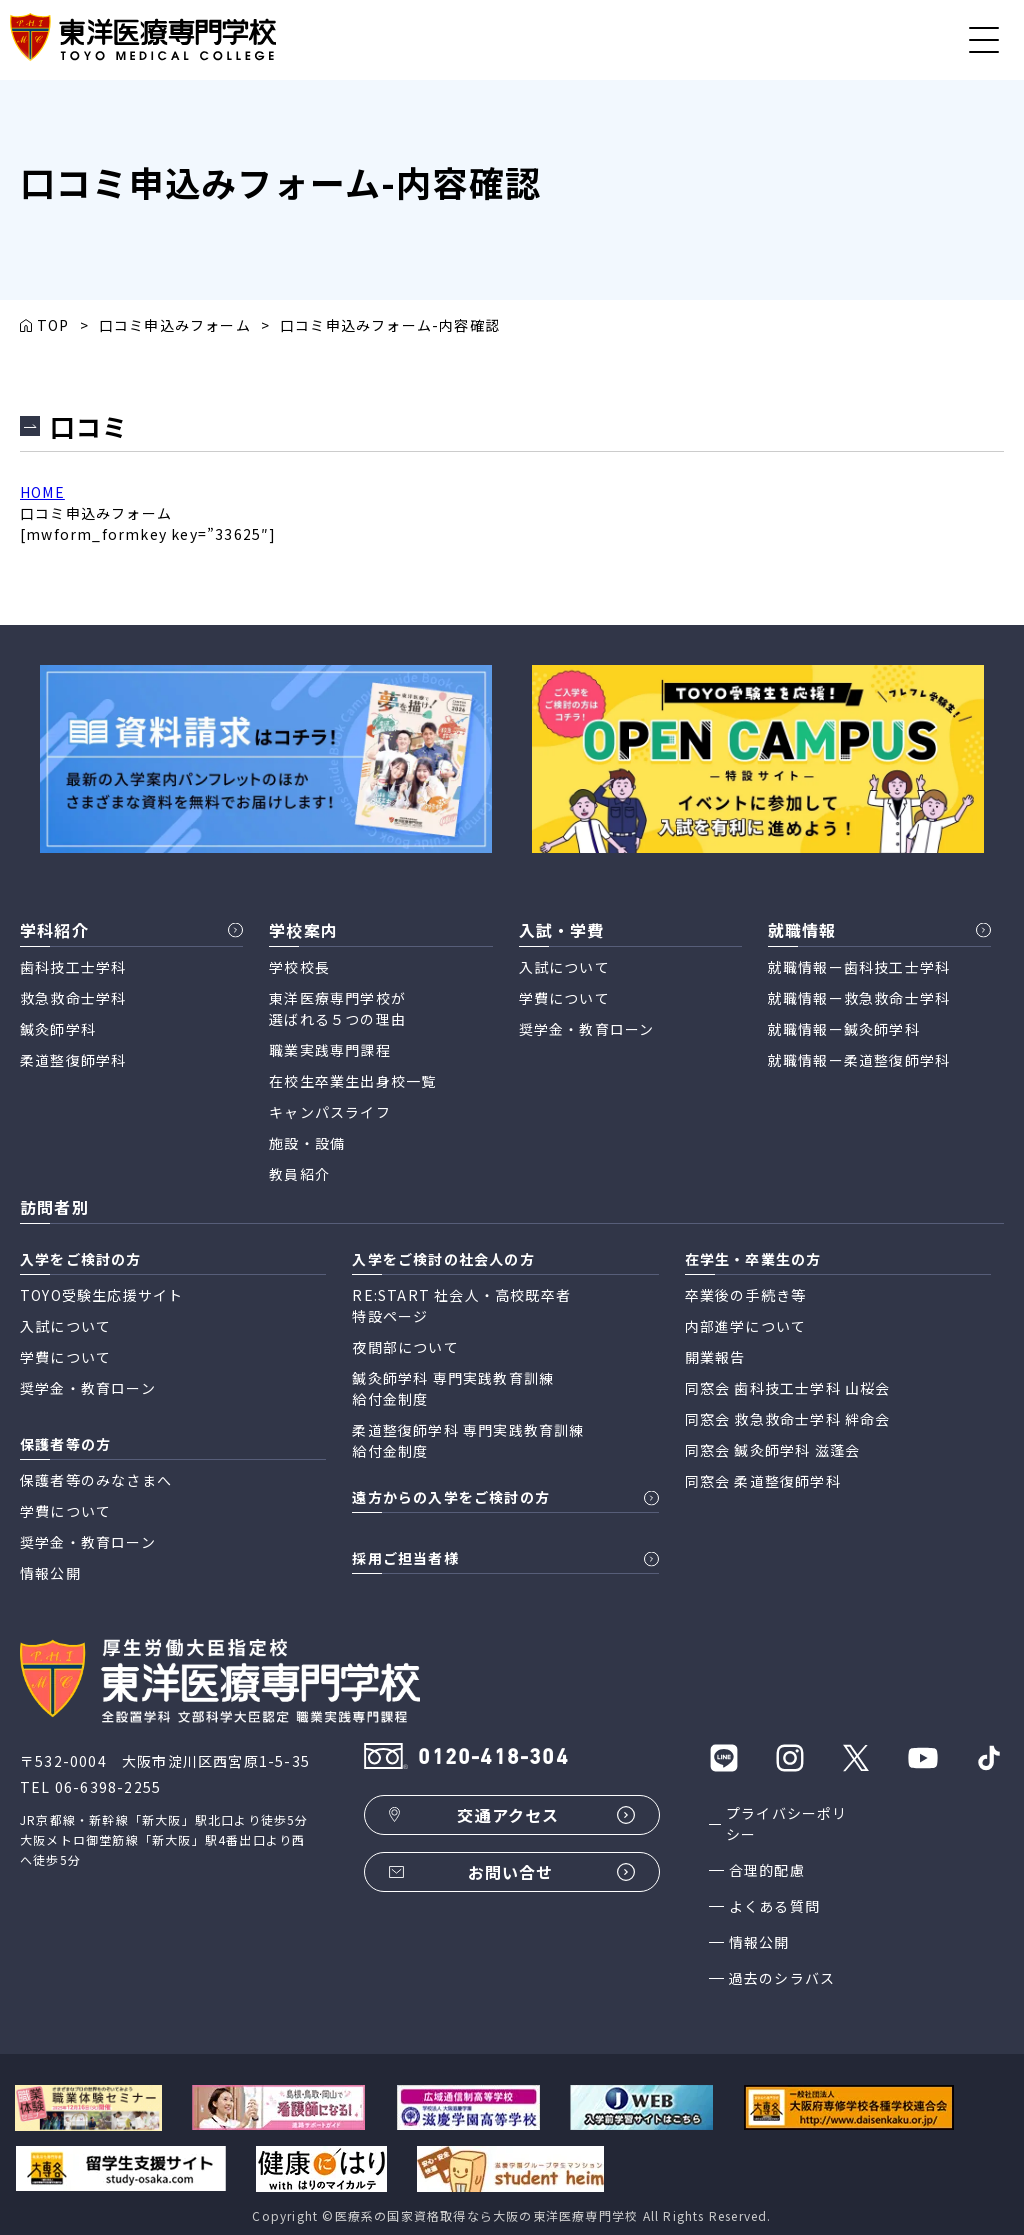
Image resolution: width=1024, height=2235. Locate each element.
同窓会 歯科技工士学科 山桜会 (788, 1388)
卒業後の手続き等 (746, 1295)
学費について (564, 998)
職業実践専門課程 (330, 1050)
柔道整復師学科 (73, 1060)
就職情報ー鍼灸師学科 (844, 1029)
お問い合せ (511, 1872)
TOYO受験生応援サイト (101, 1295)
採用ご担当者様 (405, 1558)
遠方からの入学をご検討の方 (451, 1497)
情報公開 (759, 1942)
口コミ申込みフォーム (175, 325)
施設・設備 (307, 1143)
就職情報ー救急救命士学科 (859, 998)
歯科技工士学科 (73, 967)
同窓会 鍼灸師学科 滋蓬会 (773, 1450)
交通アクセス (508, 1815)
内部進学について (746, 1326)
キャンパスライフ (330, 1112)
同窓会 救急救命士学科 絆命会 (788, 1419)
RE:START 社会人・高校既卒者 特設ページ (461, 1305)
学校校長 (299, 967)
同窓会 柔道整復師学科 (763, 1481)
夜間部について (405, 1347)
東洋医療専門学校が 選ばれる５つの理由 (337, 1008)
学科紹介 (54, 930)
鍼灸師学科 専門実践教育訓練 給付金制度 (453, 1388)
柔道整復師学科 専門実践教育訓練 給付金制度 (468, 1440)
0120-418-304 (493, 1758)
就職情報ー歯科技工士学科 (859, 967)
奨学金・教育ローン (587, 1029)
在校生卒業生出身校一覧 (352, 1081)
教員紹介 (299, 1174)
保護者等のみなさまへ (96, 1480)
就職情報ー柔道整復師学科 (859, 1060)
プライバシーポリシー (787, 1823)
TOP (53, 325)
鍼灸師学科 (58, 1029)
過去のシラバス (782, 1978)
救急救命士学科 (73, 998)
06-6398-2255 (108, 1787)
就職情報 (802, 930)
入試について (564, 967)
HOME (42, 492)
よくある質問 (774, 1906)
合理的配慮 (767, 1870)
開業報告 (715, 1357)
